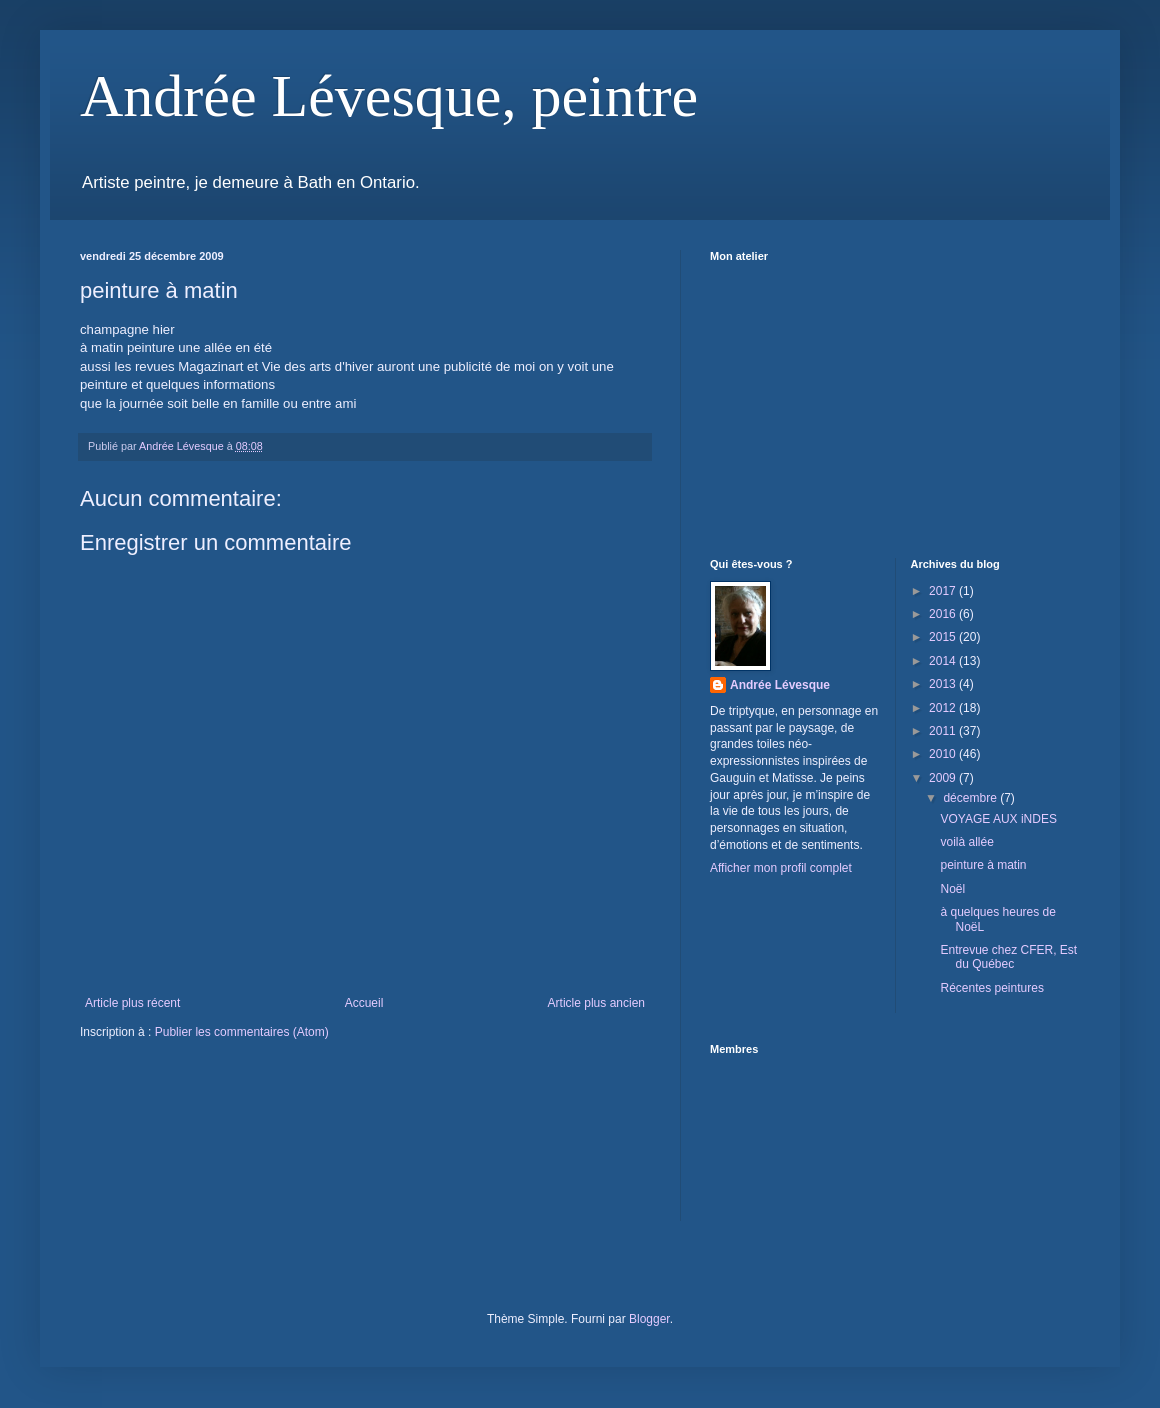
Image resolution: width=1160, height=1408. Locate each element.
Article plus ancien (596, 1003)
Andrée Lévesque (780, 685)
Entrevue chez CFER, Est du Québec (1008, 957)
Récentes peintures (991, 988)
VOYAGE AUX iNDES (998, 819)
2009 (944, 778)
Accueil (364, 1003)
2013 (944, 684)
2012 (944, 708)
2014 (944, 661)
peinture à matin (983, 865)
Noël (952, 889)
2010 (944, 754)
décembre (971, 798)
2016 (944, 614)
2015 (944, 637)
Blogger (649, 1319)
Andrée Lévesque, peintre (389, 96)
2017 (944, 591)
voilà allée (966, 842)
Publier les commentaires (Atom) (242, 1032)
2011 (944, 731)
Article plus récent (132, 1003)
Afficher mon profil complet (781, 868)
